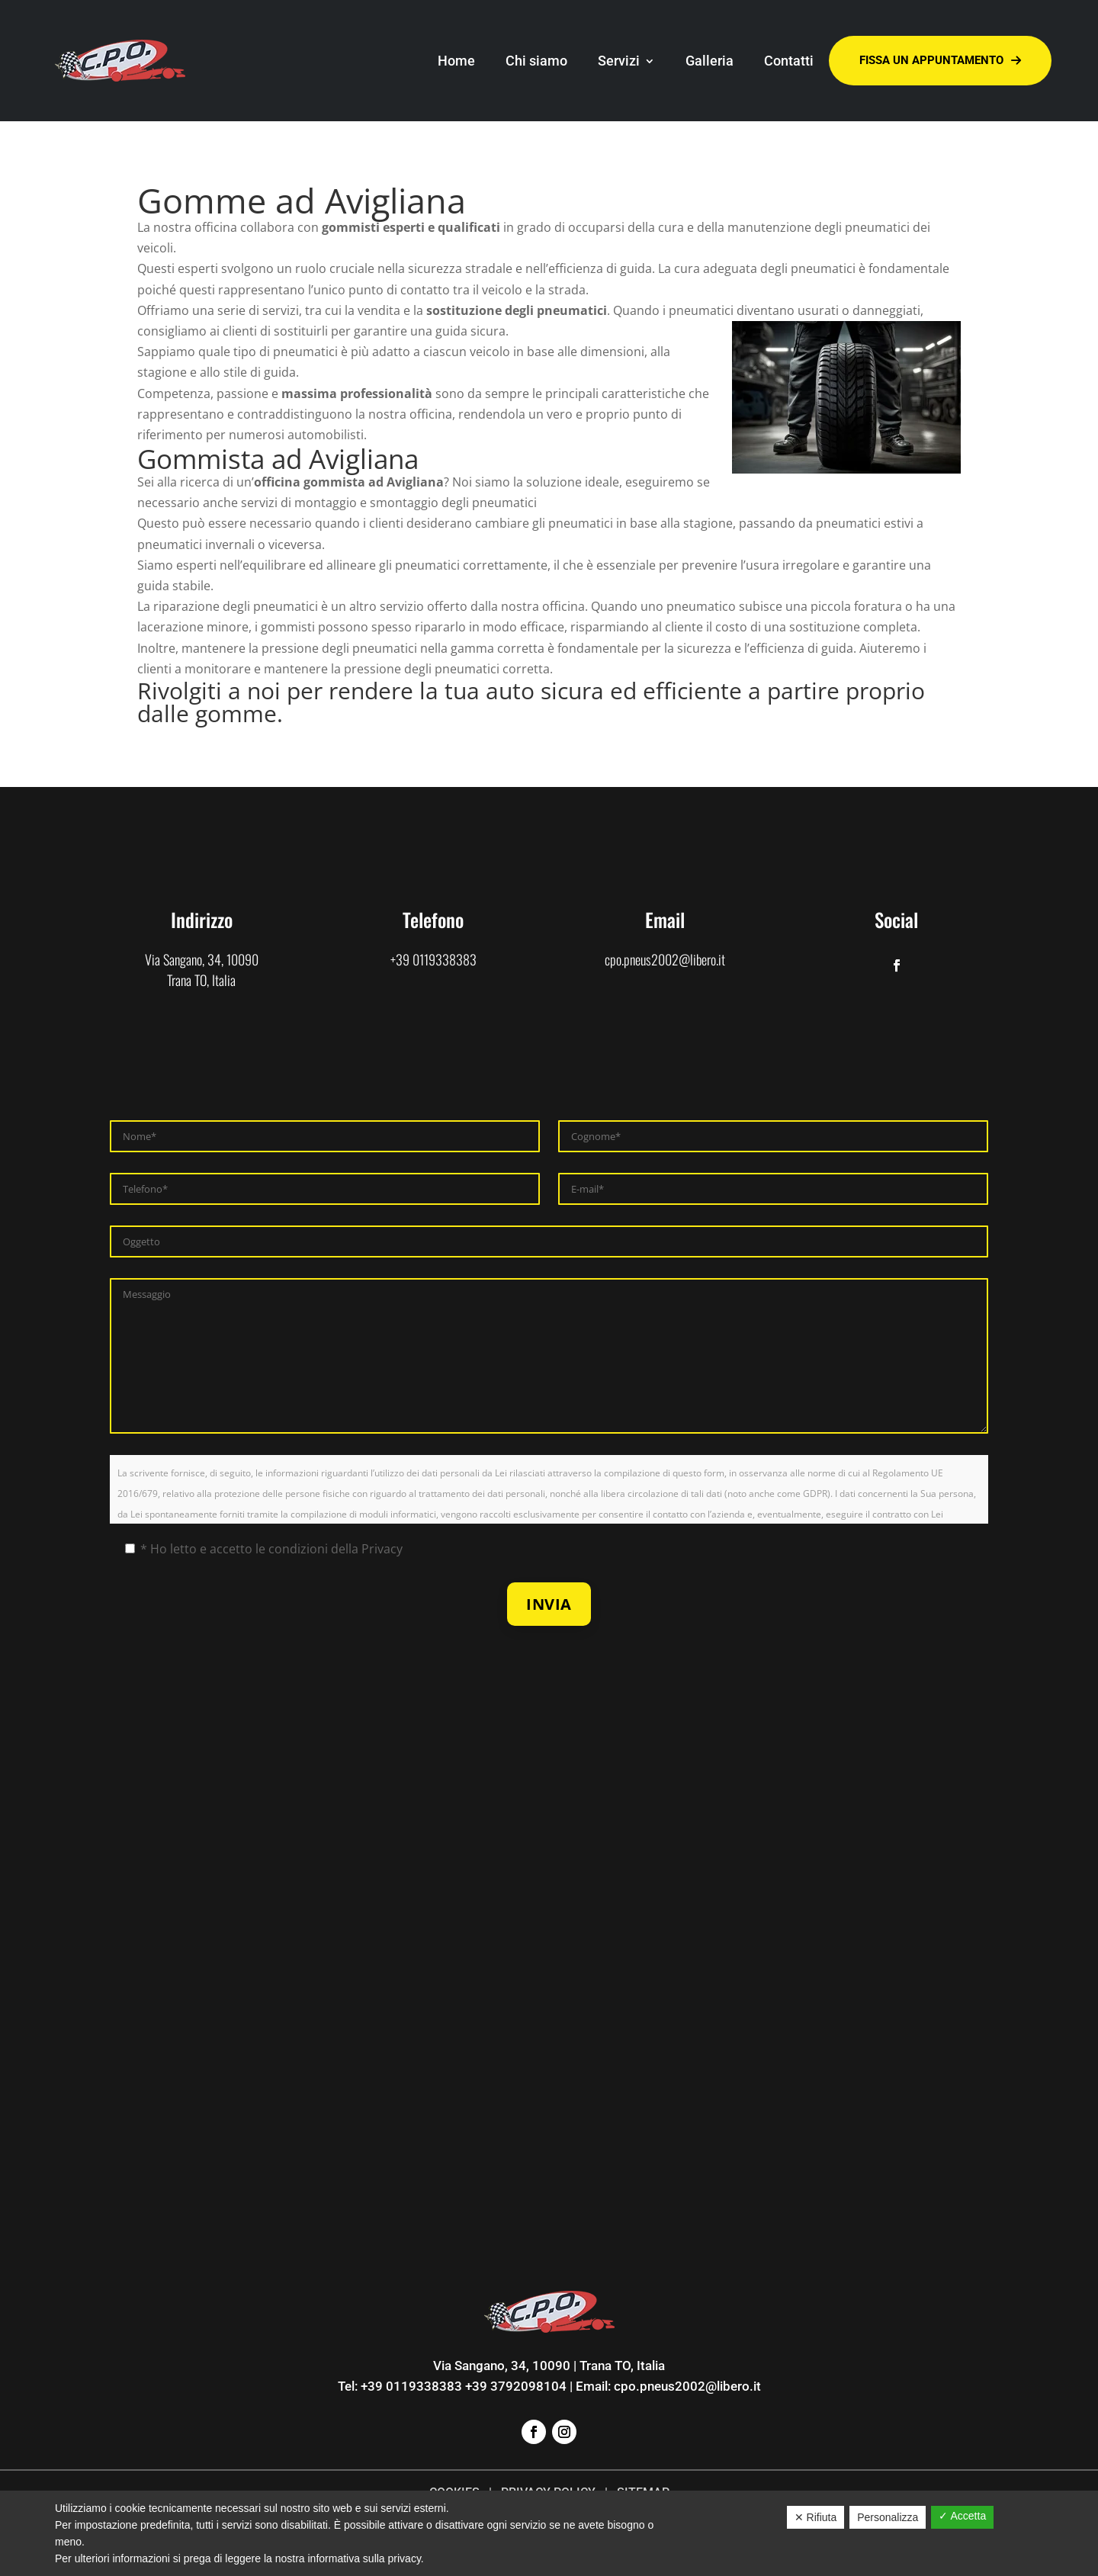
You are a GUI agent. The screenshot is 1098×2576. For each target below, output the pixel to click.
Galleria (709, 61)
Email (665, 919)
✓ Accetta (962, 2516)
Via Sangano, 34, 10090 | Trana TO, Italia (549, 2365)
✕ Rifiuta (816, 2517)
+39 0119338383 (433, 959)
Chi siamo (536, 61)
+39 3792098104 (516, 2386)
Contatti (789, 61)
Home (456, 61)
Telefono (433, 919)
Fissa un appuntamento (940, 60)
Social (896, 919)
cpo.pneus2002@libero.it (665, 959)
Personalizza (887, 2517)
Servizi (619, 61)
